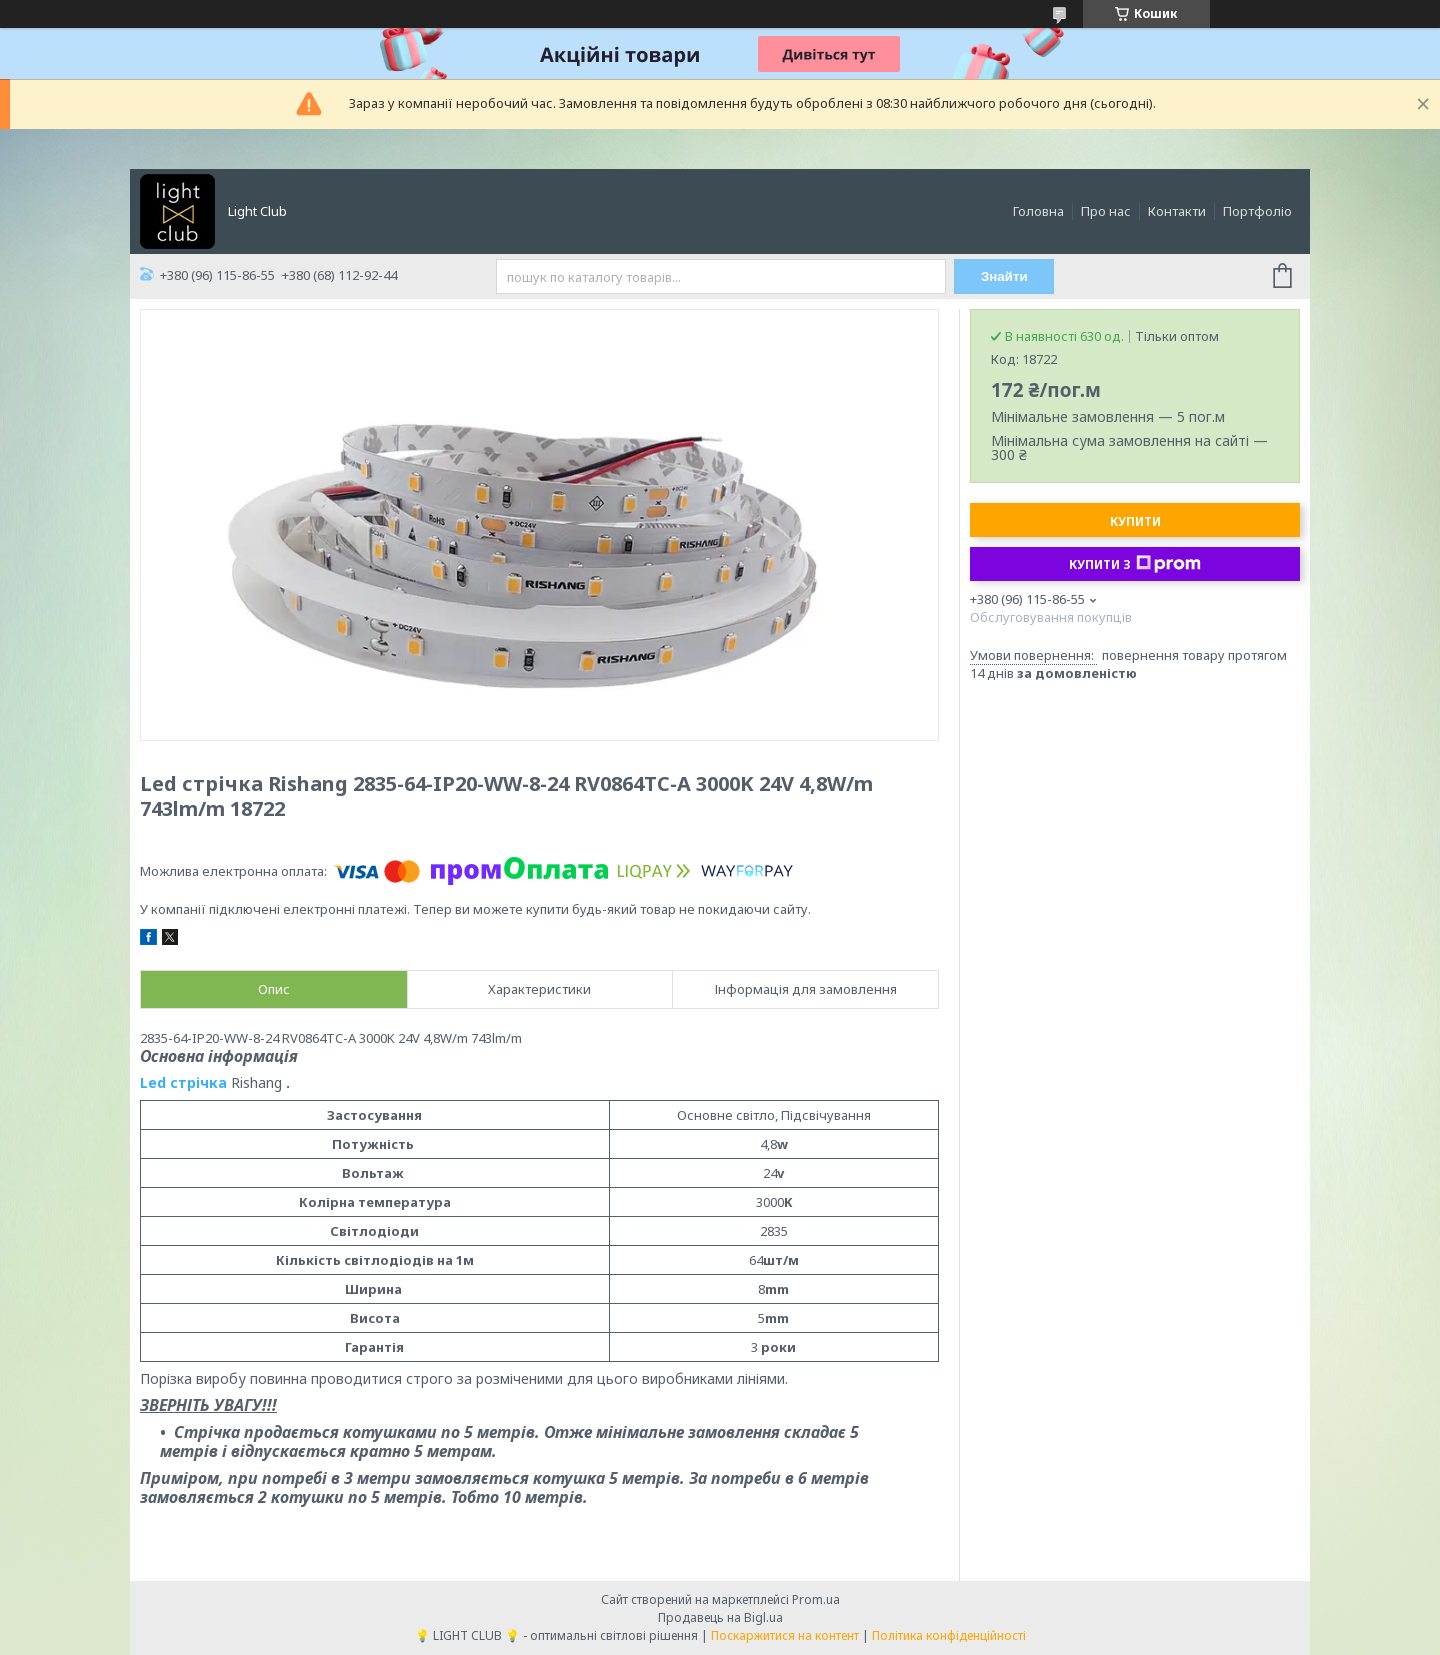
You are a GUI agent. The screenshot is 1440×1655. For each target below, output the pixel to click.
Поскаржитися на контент (785, 1635)
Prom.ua (816, 1599)
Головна (1038, 211)
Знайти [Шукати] (1004, 276)
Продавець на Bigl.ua (720, 1617)
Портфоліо (1257, 211)
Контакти (1177, 211)
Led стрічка (185, 1082)
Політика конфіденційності (949, 1635)
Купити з (1135, 564)
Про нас (1106, 211)
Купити (1135, 521)
